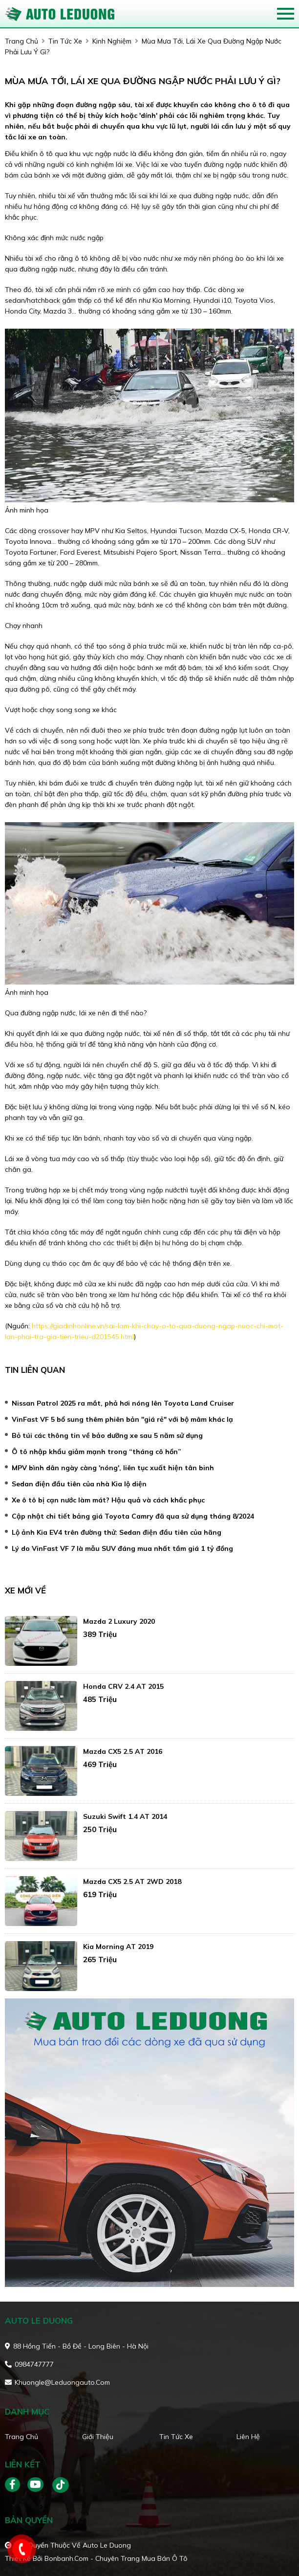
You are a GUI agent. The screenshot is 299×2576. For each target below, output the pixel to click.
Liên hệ (248, 2436)
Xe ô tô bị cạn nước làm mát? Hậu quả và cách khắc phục (108, 1500)
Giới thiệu (97, 2436)
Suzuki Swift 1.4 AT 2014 (125, 1816)
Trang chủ (21, 2436)
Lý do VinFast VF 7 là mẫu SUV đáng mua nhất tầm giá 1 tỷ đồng (122, 1548)
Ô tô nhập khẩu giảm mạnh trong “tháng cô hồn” (96, 1451)
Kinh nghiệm (111, 41)
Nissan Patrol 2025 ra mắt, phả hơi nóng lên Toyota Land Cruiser (123, 1403)
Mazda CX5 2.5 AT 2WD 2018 (132, 1881)
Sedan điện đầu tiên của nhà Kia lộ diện (79, 1483)
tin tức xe (65, 41)
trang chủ (21, 41)
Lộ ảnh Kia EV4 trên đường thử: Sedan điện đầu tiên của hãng (116, 1532)
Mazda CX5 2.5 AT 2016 (122, 1751)
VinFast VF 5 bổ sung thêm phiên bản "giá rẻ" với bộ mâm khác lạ (122, 1419)
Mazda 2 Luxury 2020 (119, 1621)
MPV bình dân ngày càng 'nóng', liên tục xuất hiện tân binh (113, 1467)
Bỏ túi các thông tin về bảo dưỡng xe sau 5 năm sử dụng (107, 1435)
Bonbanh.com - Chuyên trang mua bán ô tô (116, 2558)
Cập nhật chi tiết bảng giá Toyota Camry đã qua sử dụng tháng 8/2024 (133, 1516)
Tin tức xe (176, 2436)
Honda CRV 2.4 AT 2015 (123, 1686)
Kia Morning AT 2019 (118, 1946)
